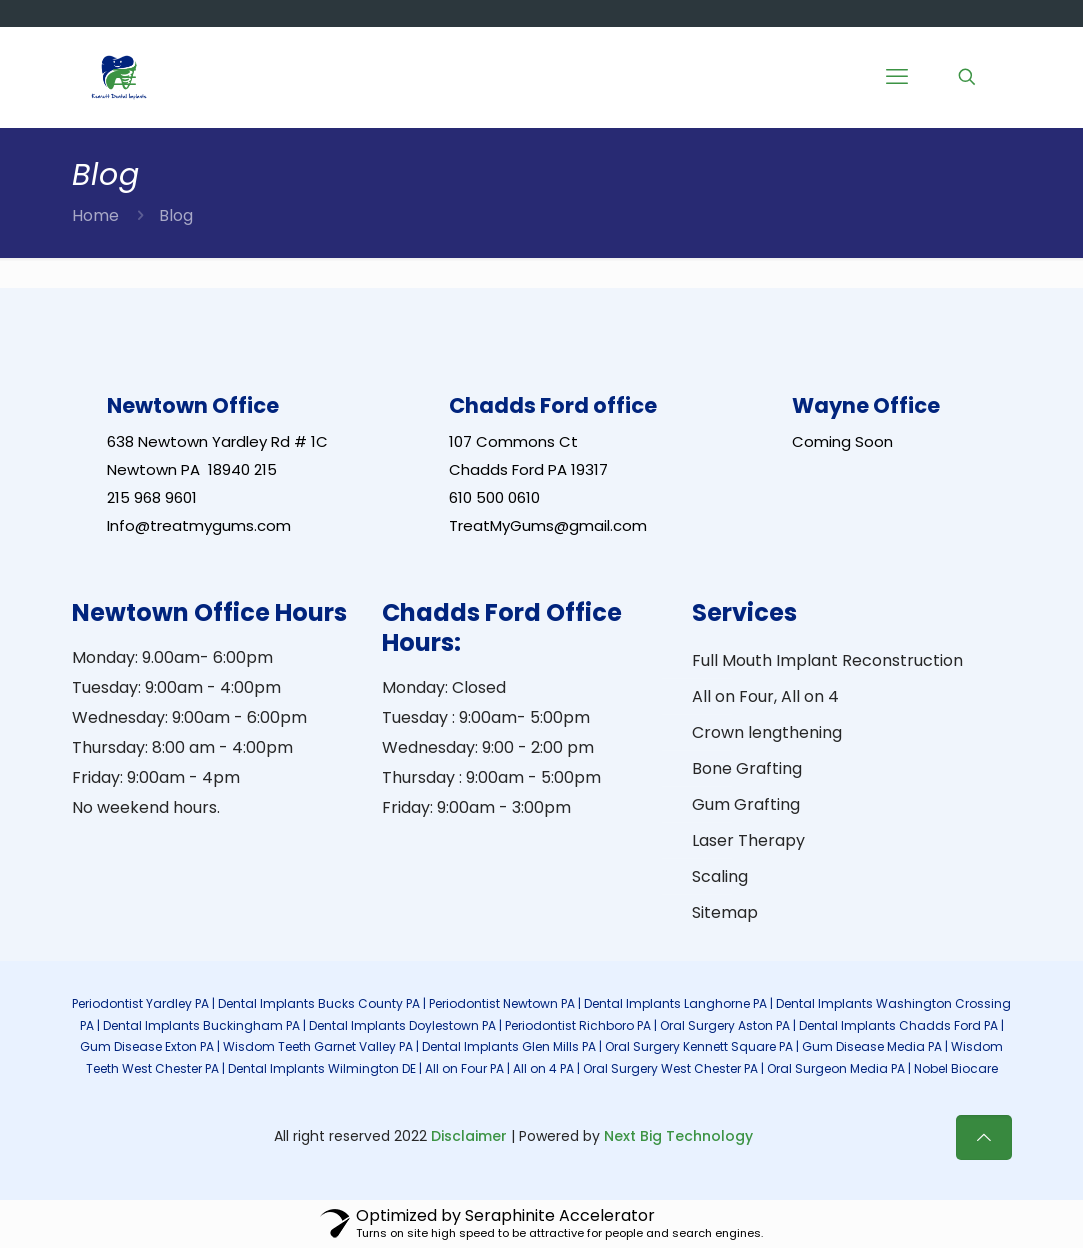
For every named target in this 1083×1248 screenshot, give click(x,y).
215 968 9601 (152, 497)
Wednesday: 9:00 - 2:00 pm (488, 747)
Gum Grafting (746, 804)
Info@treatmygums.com (199, 525)
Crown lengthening (767, 732)
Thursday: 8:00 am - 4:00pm (182, 747)
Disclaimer (469, 1136)
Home (95, 215)
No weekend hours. (146, 807)
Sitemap (725, 912)
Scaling (720, 876)
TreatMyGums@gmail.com (548, 525)
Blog (176, 215)
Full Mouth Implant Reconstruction (827, 660)
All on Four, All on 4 (765, 696)
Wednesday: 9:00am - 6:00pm (189, 717)
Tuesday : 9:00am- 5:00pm (486, 717)
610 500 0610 (494, 497)
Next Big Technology (678, 1136)
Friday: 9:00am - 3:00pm (476, 807)
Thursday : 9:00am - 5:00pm (491, 777)
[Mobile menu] (897, 77)
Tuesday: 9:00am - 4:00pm (176, 687)
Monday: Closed (444, 687)
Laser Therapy (748, 840)
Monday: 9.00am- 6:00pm (172, 657)
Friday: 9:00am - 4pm (156, 777)
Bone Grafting (747, 768)
